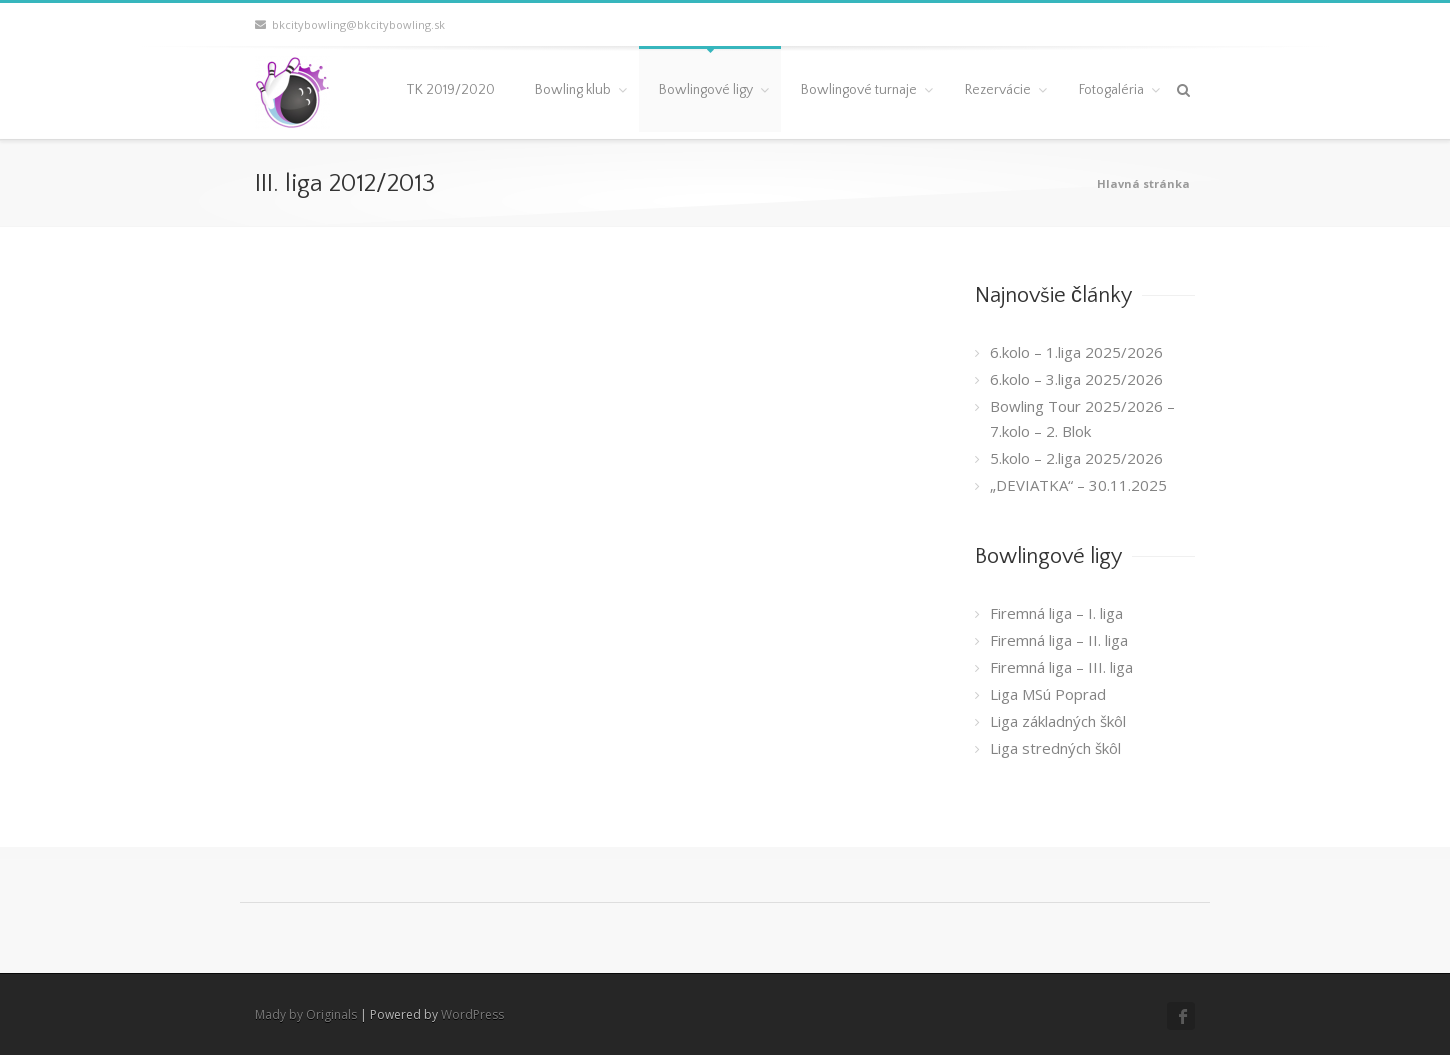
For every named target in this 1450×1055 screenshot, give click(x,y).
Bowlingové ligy (706, 90)
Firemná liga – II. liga (1059, 640)
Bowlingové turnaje (859, 90)
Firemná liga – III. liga (1061, 667)
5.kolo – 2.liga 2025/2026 (1076, 458)
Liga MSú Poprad (1048, 694)
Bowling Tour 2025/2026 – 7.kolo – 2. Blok (1082, 418)
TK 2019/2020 (450, 90)
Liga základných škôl (1058, 721)
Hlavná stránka (1143, 183)
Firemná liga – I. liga (1056, 613)
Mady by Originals (306, 1014)
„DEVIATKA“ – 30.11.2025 (1078, 485)
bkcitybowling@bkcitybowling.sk (350, 24)
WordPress (472, 1014)
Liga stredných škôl (1055, 748)
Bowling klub (573, 90)
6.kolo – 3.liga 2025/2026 (1076, 379)
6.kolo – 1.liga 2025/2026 (1076, 352)
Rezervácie (998, 90)
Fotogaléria (1111, 90)
